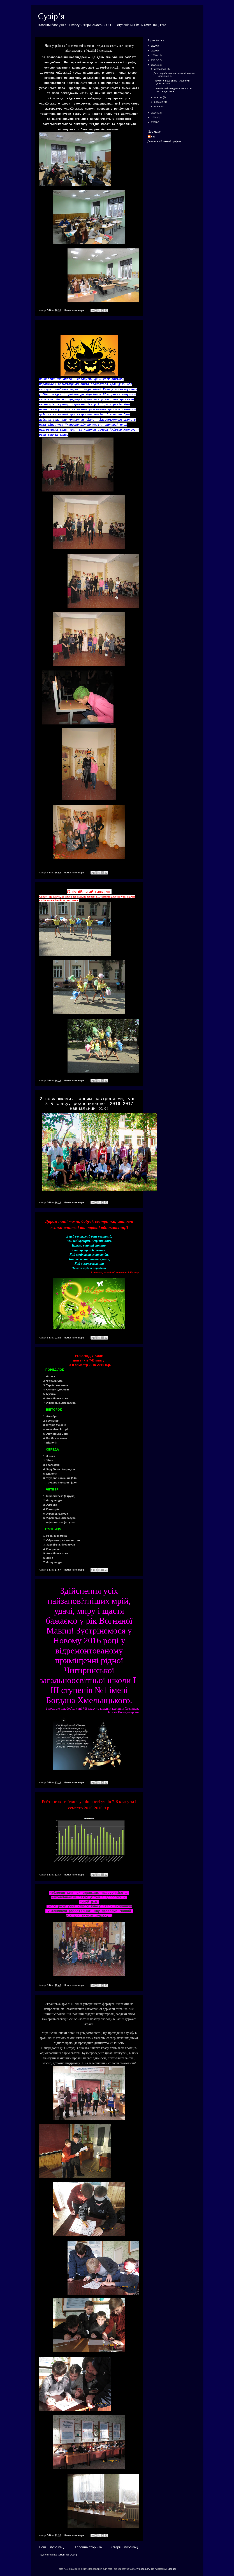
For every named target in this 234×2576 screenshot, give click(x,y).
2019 (154, 50)
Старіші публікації (125, 2547)
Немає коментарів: (75, 310)
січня (157, 106)
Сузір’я (51, 16)
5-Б (153, 136)
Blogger (172, 2569)
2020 (154, 45)
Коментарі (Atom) (67, 2554)
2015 (154, 112)
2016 (154, 65)
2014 (154, 117)
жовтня (158, 97)
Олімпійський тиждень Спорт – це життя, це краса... (172, 90)
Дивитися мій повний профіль (164, 141)
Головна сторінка (88, 2547)
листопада (160, 69)
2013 (154, 122)
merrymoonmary (141, 2569)
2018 (154, 55)
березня (159, 102)
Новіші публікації (52, 2547)
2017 (154, 60)
